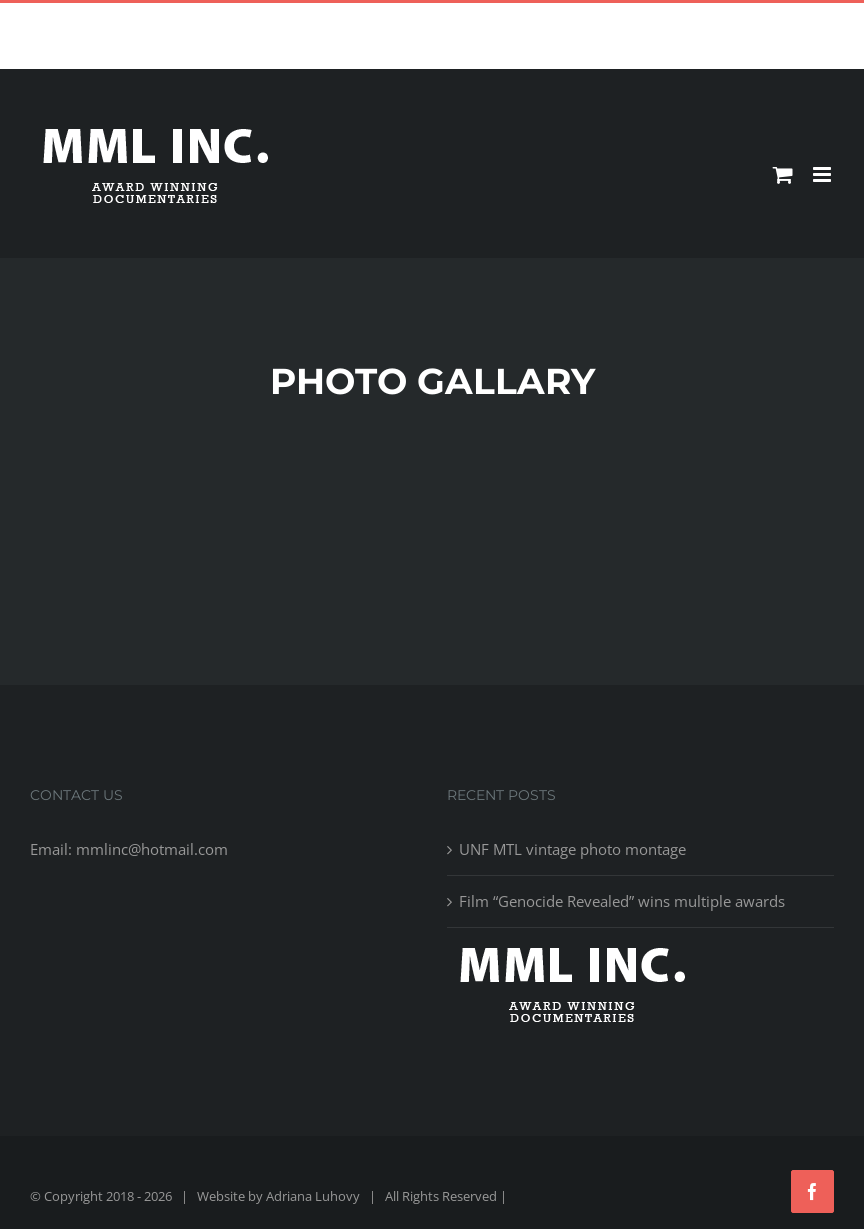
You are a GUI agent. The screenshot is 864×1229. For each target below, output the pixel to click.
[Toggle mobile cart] (783, 174)
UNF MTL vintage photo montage (572, 849)
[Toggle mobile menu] (823, 174)
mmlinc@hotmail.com (478, 18)
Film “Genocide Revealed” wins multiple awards (622, 901)
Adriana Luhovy (313, 1196)
